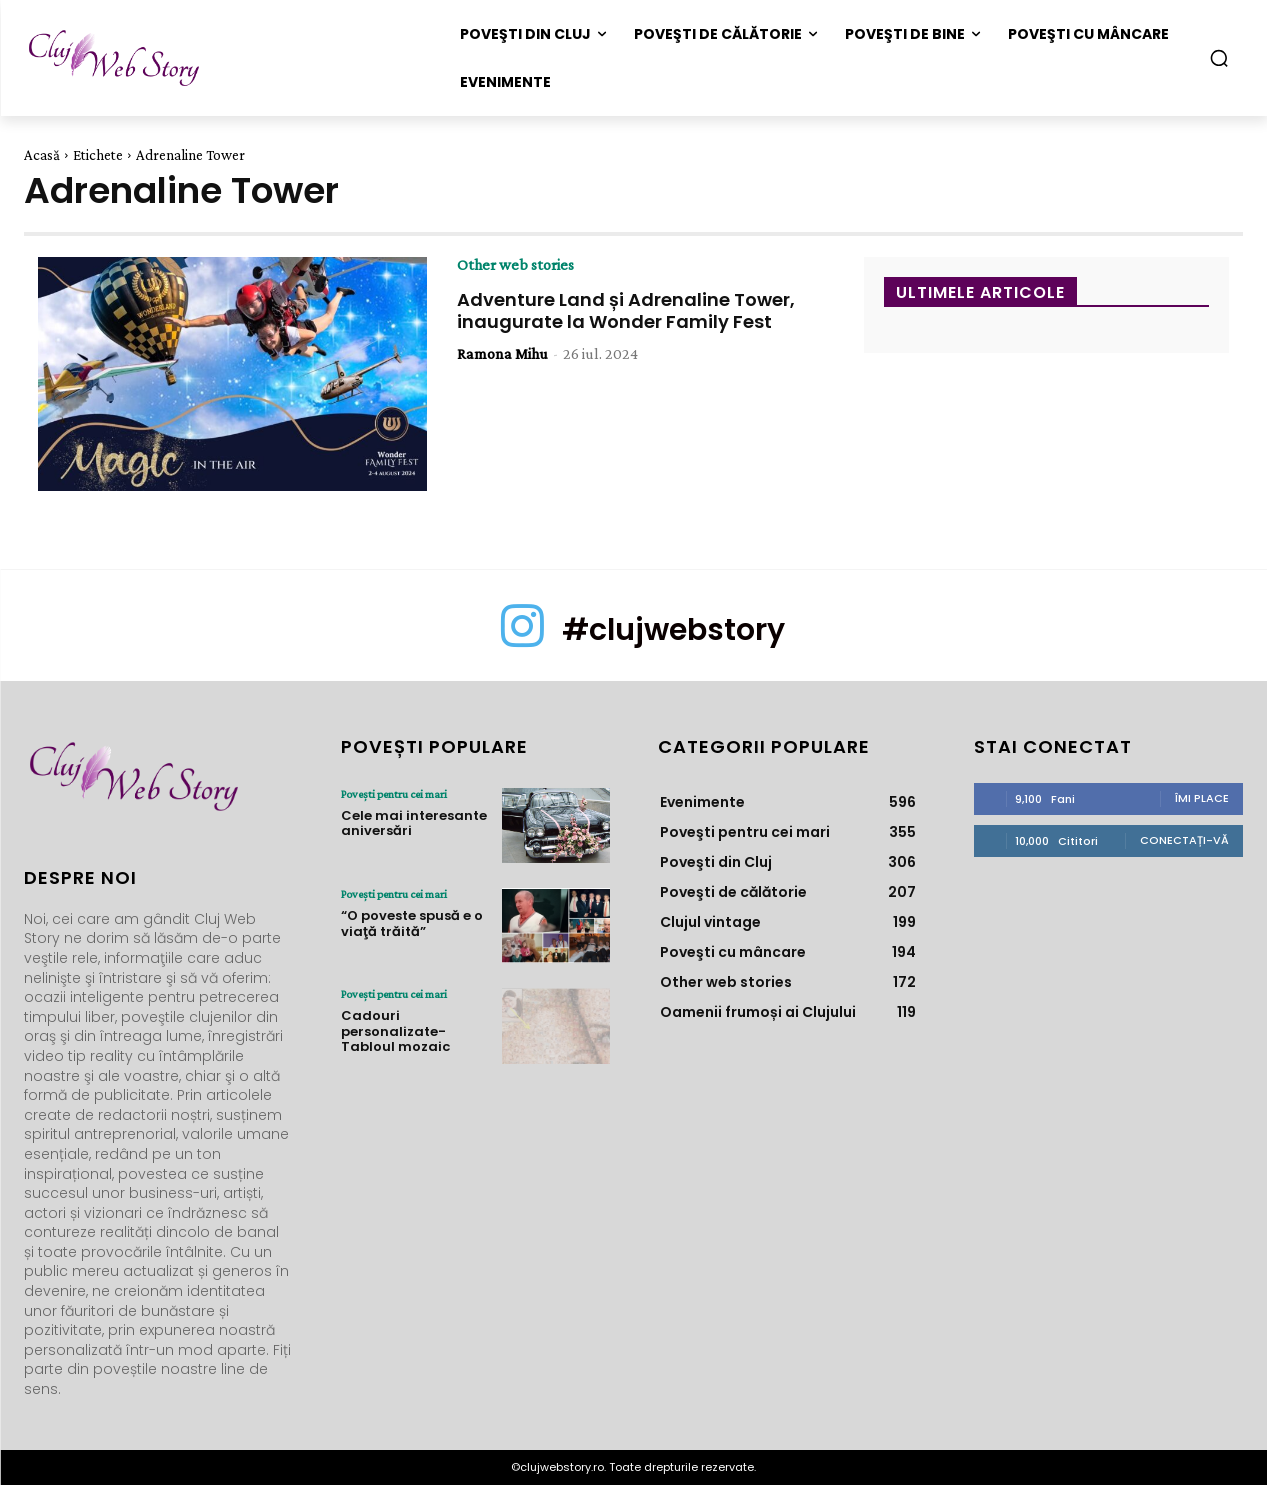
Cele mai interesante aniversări (414, 823)
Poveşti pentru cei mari (394, 794)
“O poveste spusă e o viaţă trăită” (412, 923)
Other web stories (515, 265)
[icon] (522, 642)
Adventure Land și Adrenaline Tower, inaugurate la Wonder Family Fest (626, 310)
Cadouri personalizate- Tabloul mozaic (395, 1031)
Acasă (42, 155)
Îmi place (1202, 798)
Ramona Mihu (502, 353)
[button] (1219, 58)
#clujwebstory (673, 630)
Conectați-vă (1184, 840)
